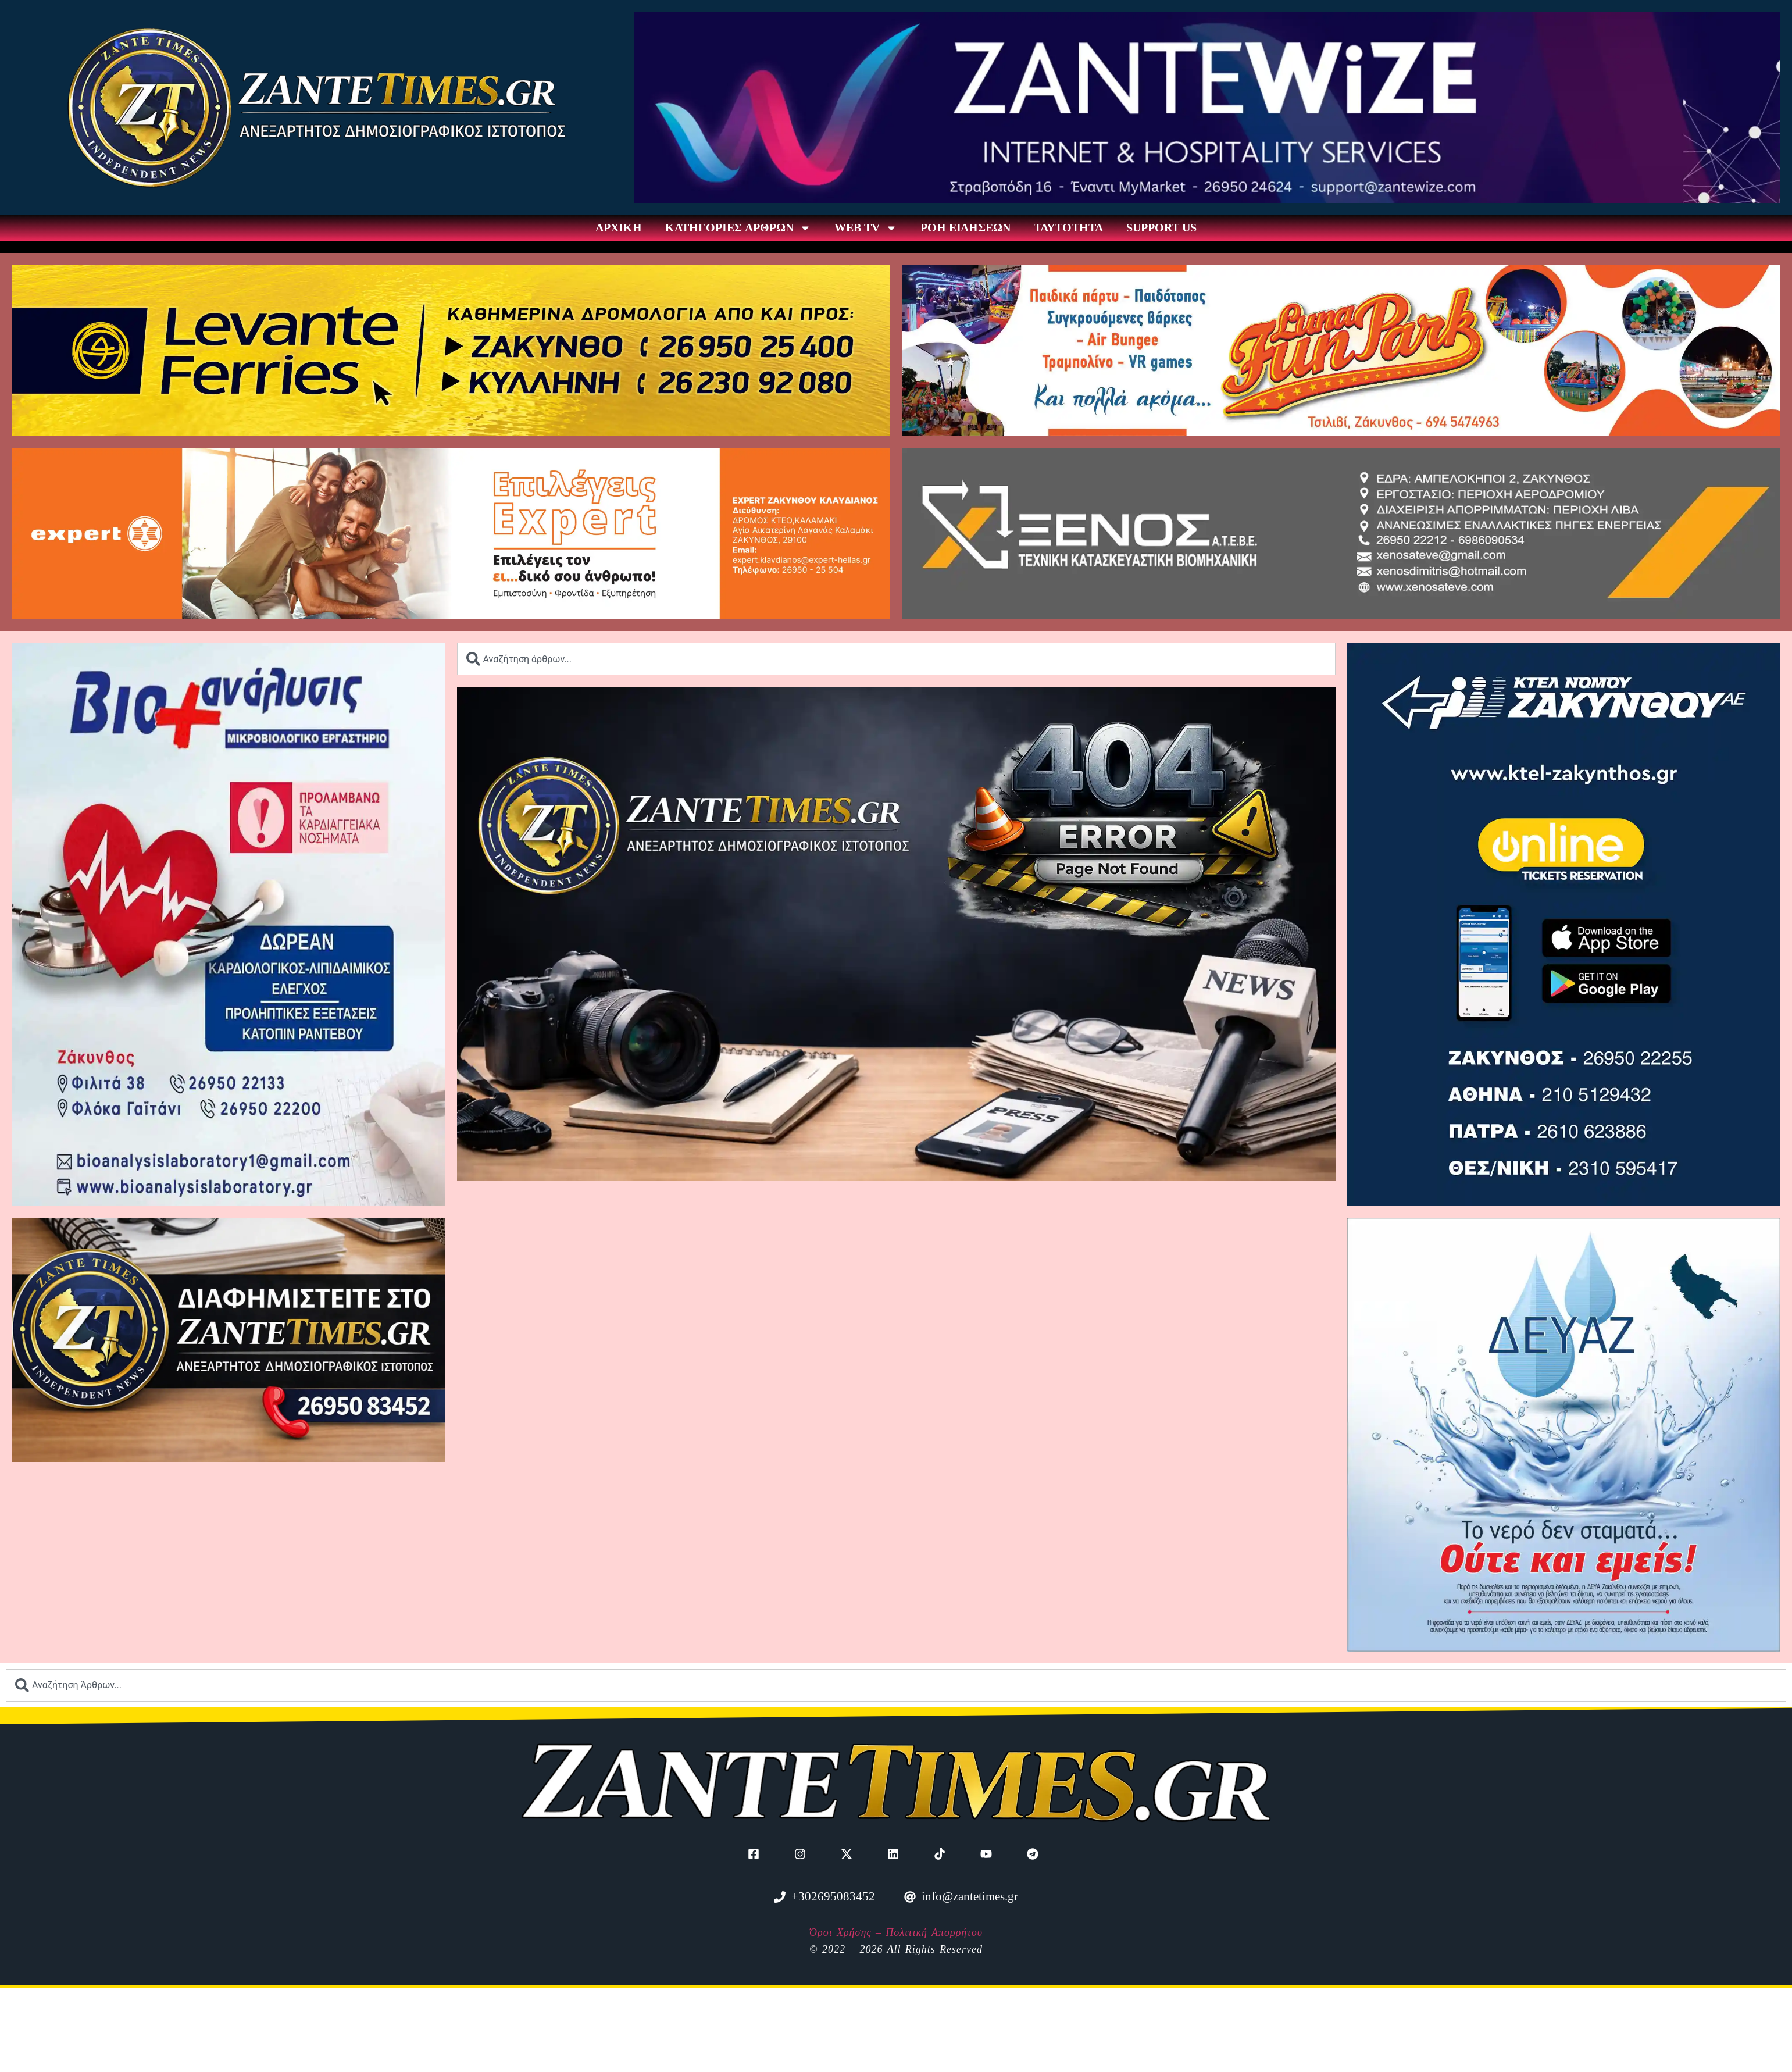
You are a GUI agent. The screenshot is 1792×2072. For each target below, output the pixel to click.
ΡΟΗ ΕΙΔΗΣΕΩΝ (965, 227)
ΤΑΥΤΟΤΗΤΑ (1068, 227)
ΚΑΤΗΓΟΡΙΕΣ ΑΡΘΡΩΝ (738, 228)
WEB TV (865, 228)
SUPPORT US (1161, 227)
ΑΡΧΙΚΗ (618, 227)
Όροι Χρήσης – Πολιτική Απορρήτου (896, 1932)
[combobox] (896, 659)
